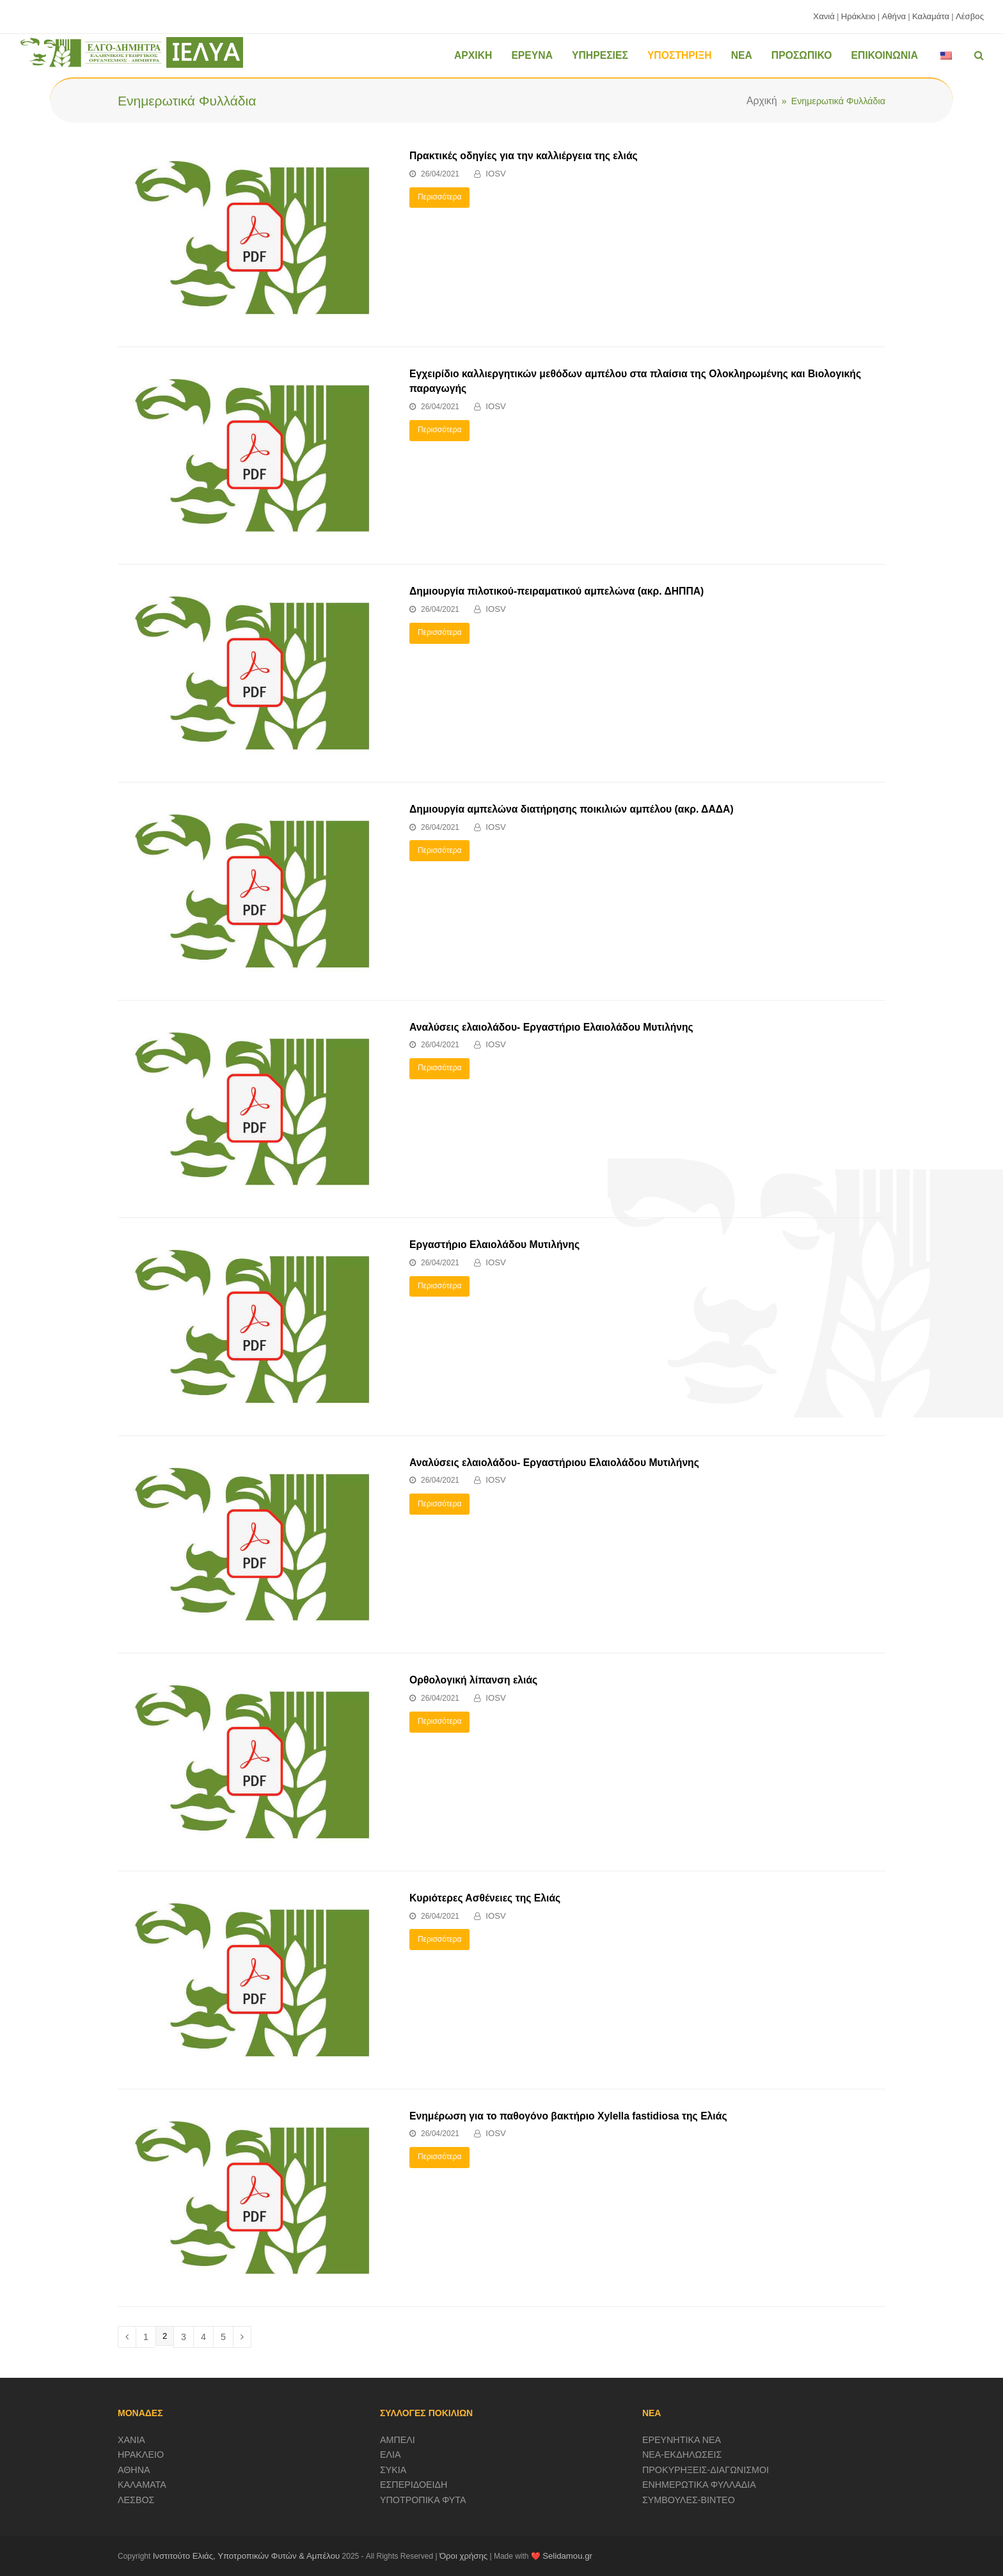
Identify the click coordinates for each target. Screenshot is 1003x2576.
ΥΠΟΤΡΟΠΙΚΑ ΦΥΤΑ (423, 2500)
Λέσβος (970, 16)
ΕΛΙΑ (390, 2454)
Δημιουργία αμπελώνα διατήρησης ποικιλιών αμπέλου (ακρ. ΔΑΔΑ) (571, 809)
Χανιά (824, 16)
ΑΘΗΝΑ (134, 2470)
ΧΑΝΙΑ (131, 2440)
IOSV (496, 173)
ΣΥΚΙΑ (393, 2470)
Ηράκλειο (858, 16)
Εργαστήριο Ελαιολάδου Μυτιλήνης (494, 1244)
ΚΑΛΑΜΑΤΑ (142, 2484)
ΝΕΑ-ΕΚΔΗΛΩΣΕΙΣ (682, 2454)
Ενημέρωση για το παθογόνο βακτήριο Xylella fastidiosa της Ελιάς (568, 2116)
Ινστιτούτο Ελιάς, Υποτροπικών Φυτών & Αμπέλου (246, 2556)
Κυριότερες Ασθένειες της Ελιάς (484, 1898)
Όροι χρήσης (463, 2556)
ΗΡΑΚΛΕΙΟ (141, 2454)
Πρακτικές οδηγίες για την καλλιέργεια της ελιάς (523, 155)
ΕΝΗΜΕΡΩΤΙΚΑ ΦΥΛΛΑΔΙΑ (699, 2484)
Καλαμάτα (930, 16)
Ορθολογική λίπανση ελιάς (473, 1679)
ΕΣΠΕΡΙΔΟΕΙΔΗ (414, 2484)
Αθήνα (893, 16)
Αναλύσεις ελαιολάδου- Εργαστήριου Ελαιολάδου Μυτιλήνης (554, 1462)
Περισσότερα (440, 196)
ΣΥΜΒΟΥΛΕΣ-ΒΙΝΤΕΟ (688, 2500)
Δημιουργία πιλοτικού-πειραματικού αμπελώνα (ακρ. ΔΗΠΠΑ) (556, 591)
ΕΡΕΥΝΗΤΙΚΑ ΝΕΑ (681, 2440)
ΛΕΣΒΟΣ (136, 2500)
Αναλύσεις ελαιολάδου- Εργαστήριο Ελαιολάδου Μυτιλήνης (551, 1027)
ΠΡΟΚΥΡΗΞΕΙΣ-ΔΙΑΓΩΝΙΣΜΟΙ (705, 2470)
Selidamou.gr (567, 2556)
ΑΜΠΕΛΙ (397, 2440)
